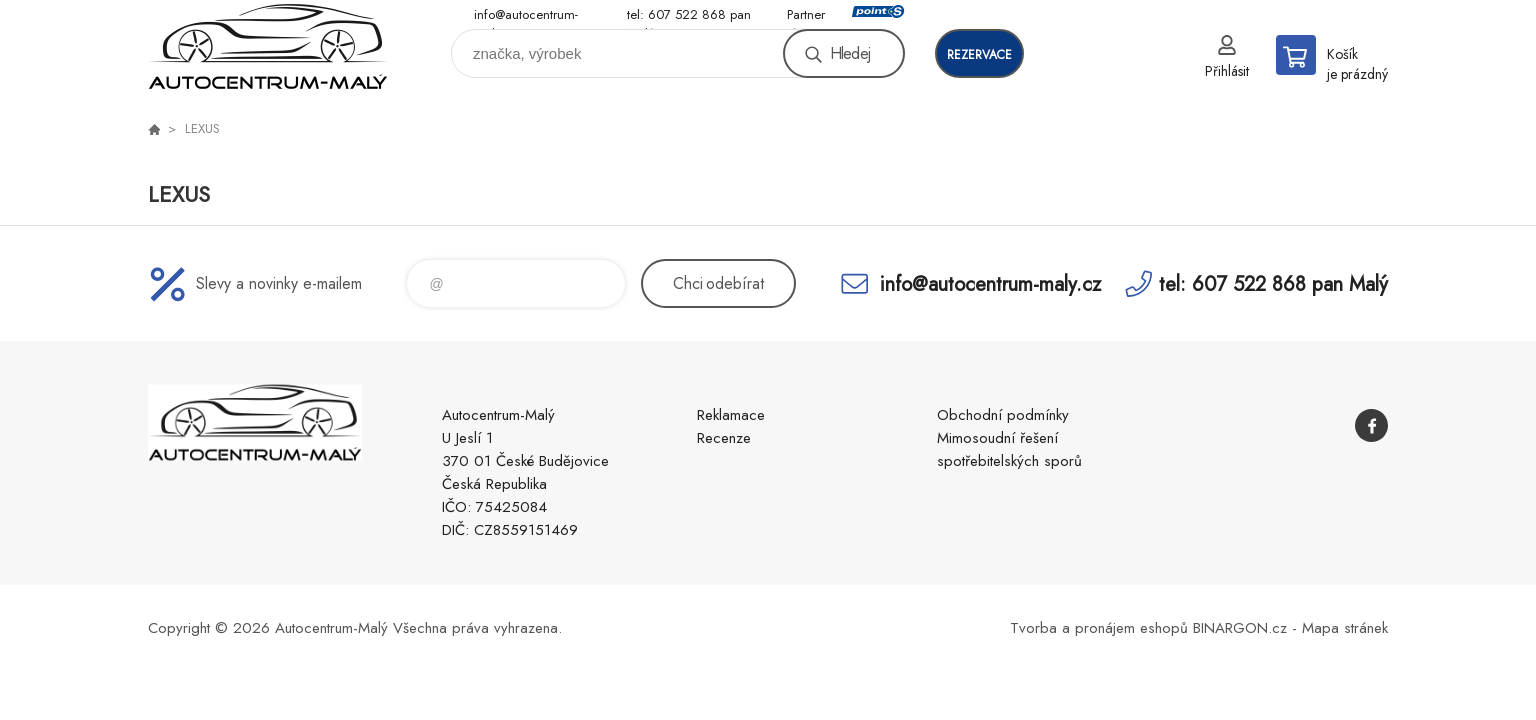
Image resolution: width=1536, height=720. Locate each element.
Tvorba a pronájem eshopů (1099, 628)
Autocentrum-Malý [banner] (268, 46)
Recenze (724, 438)
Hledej (850, 53)
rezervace (979, 55)
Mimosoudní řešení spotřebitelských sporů (1009, 449)
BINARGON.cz (1240, 628)
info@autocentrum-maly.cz (526, 15)
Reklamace (731, 415)
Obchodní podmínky (1003, 415)
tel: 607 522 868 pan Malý (689, 15)
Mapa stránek (1345, 628)
